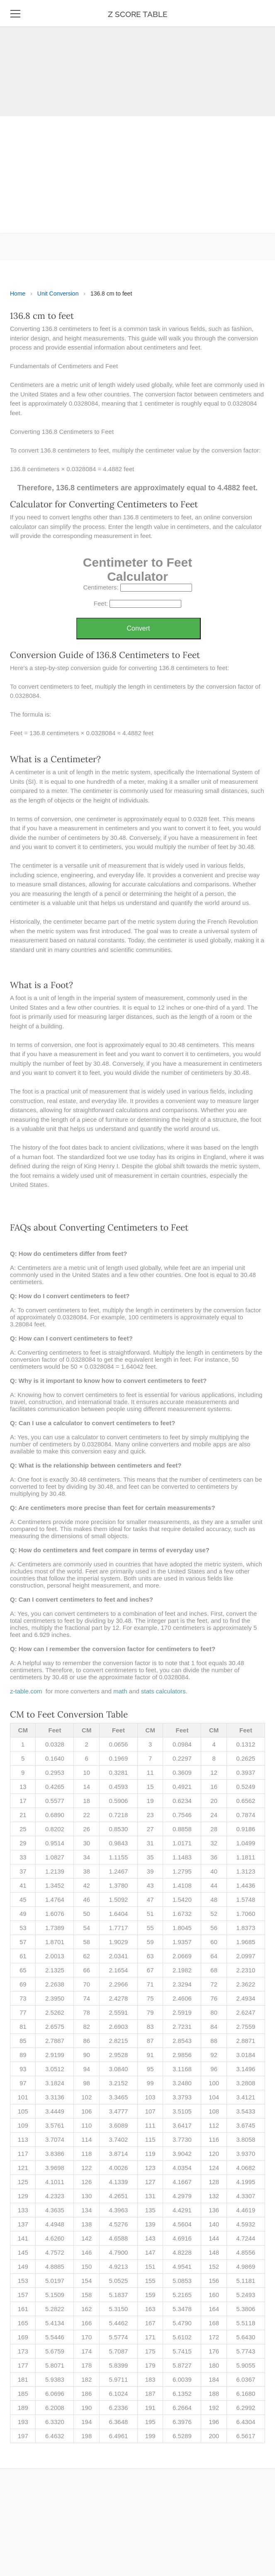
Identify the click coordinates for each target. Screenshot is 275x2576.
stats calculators (163, 1691)
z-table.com (26, 1691)
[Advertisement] (134, 58)
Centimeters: (100, 587)
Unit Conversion (58, 293)
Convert (138, 628)
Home (17, 293)
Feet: (101, 603)
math (120, 1691)
